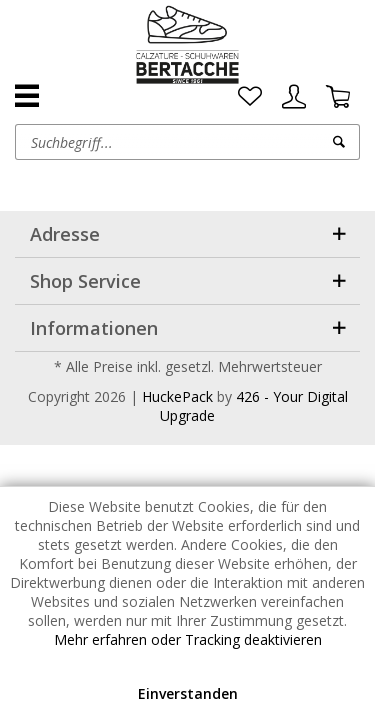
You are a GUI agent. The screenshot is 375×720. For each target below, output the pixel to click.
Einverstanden (188, 693)
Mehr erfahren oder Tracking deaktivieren (188, 639)
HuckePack (177, 396)
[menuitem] (250, 97)
